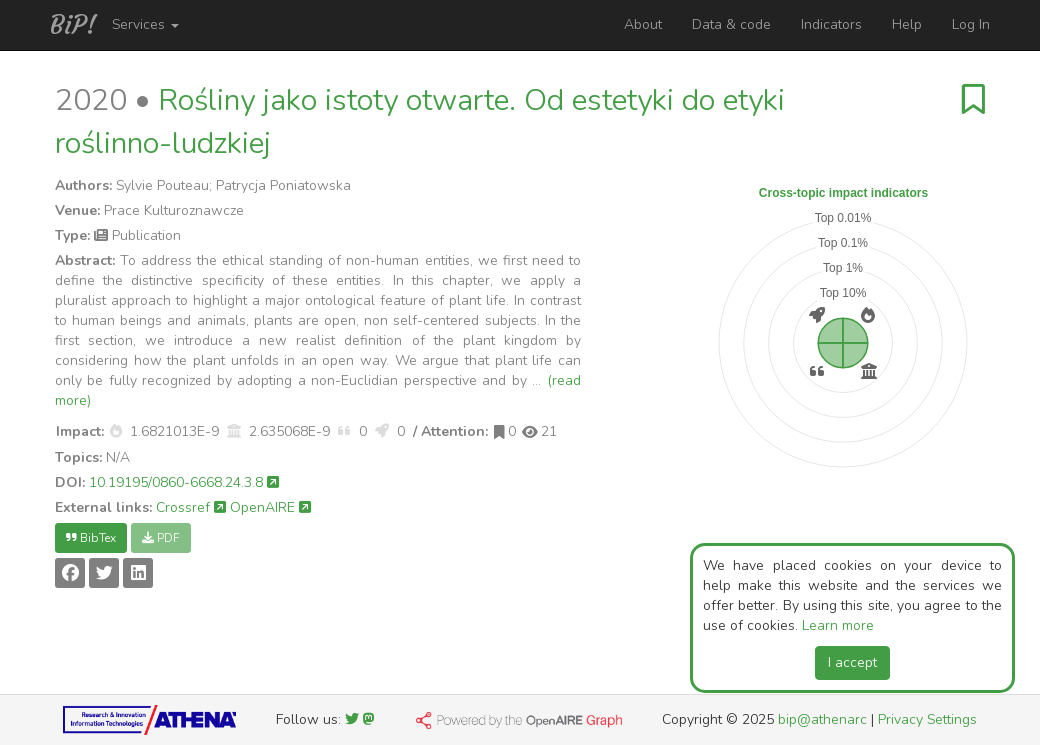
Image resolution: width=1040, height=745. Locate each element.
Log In (971, 24)
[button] (116, 431)
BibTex (91, 538)
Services (145, 24)
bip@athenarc (822, 719)
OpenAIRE (270, 507)
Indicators (831, 24)
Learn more (838, 625)
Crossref (191, 507)
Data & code (731, 24)
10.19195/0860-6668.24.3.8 (184, 482)
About (643, 24)
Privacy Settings (927, 719)
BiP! (73, 25)
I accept (852, 662)
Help (907, 24)
